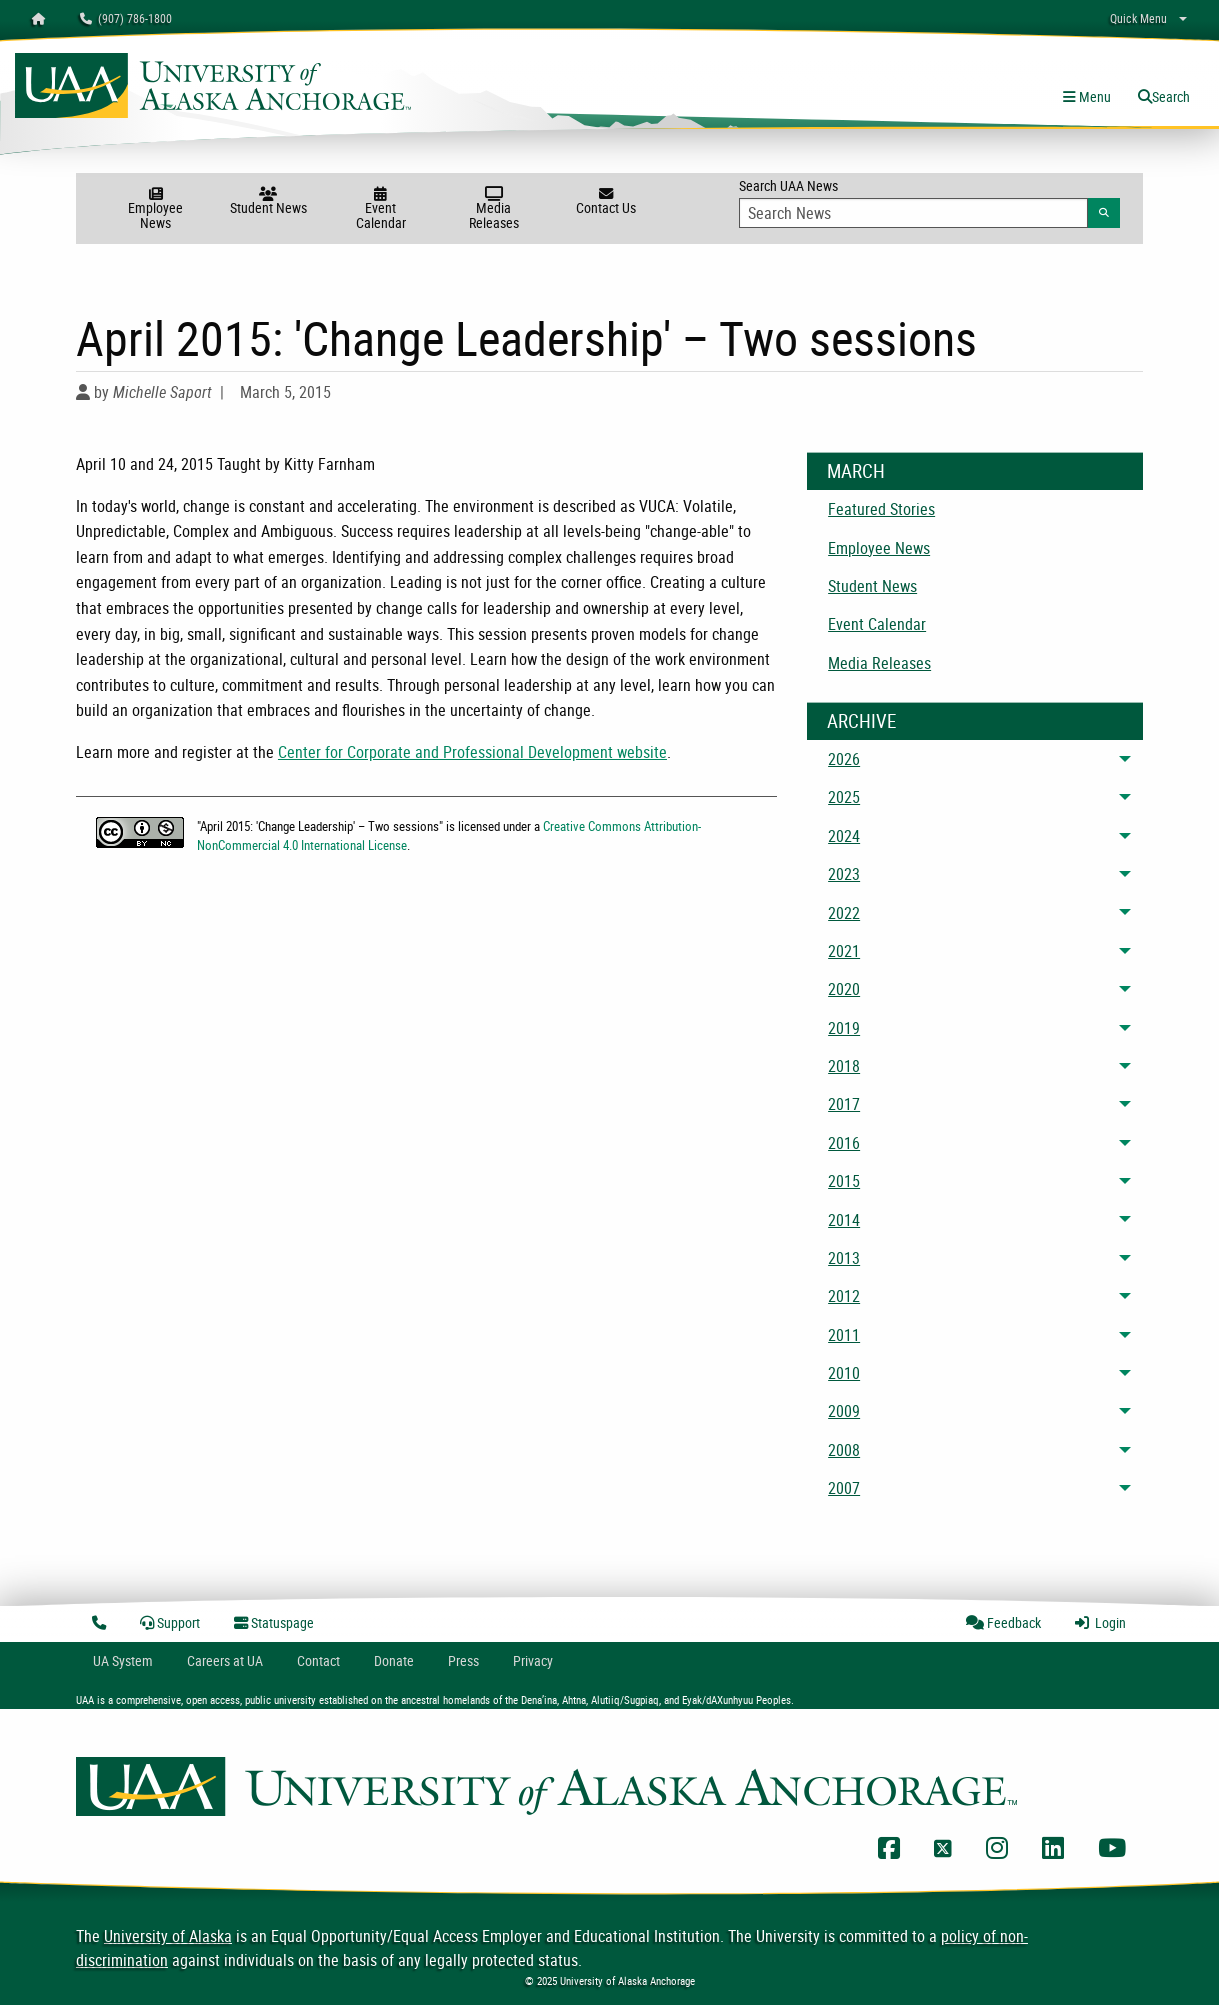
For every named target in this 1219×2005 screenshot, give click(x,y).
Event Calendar (381, 209)
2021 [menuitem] (844, 951)
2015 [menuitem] (844, 1181)
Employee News (155, 209)
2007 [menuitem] (844, 1488)
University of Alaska (168, 1936)
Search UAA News (929, 202)
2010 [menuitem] (844, 1373)
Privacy (533, 1660)
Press (463, 1660)
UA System (123, 1660)
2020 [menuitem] (844, 989)
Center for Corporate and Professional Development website (472, 752)
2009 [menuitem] (844, 1411)
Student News (268, 202)
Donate (394, 1660)
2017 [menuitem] (844, 1104)
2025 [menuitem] (844, 797)
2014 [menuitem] (844, 1220)
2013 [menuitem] (844, 1258)
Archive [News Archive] (861, 721)
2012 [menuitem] (844, 1296)
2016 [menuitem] (844, 1143)
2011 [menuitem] (844, 1335)
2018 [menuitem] (844, 1066)
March (856, 471)
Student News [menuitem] (872, 586)
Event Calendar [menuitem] (877, 624)
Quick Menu (1138, 18)
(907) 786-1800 (126, 18)
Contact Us (606, 202)
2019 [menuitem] (844, 1028)
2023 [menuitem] (844, 874)
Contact (318, 1660)
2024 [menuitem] (844, 836)
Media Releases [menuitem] (879, 663)
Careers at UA (225, 1660)
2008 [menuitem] (844, 1450)
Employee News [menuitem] (879, 548)
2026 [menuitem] (844, 759)
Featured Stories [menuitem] (881, 509)
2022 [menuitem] (844, 913)
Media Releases (493, 209)
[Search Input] (913, 213)
